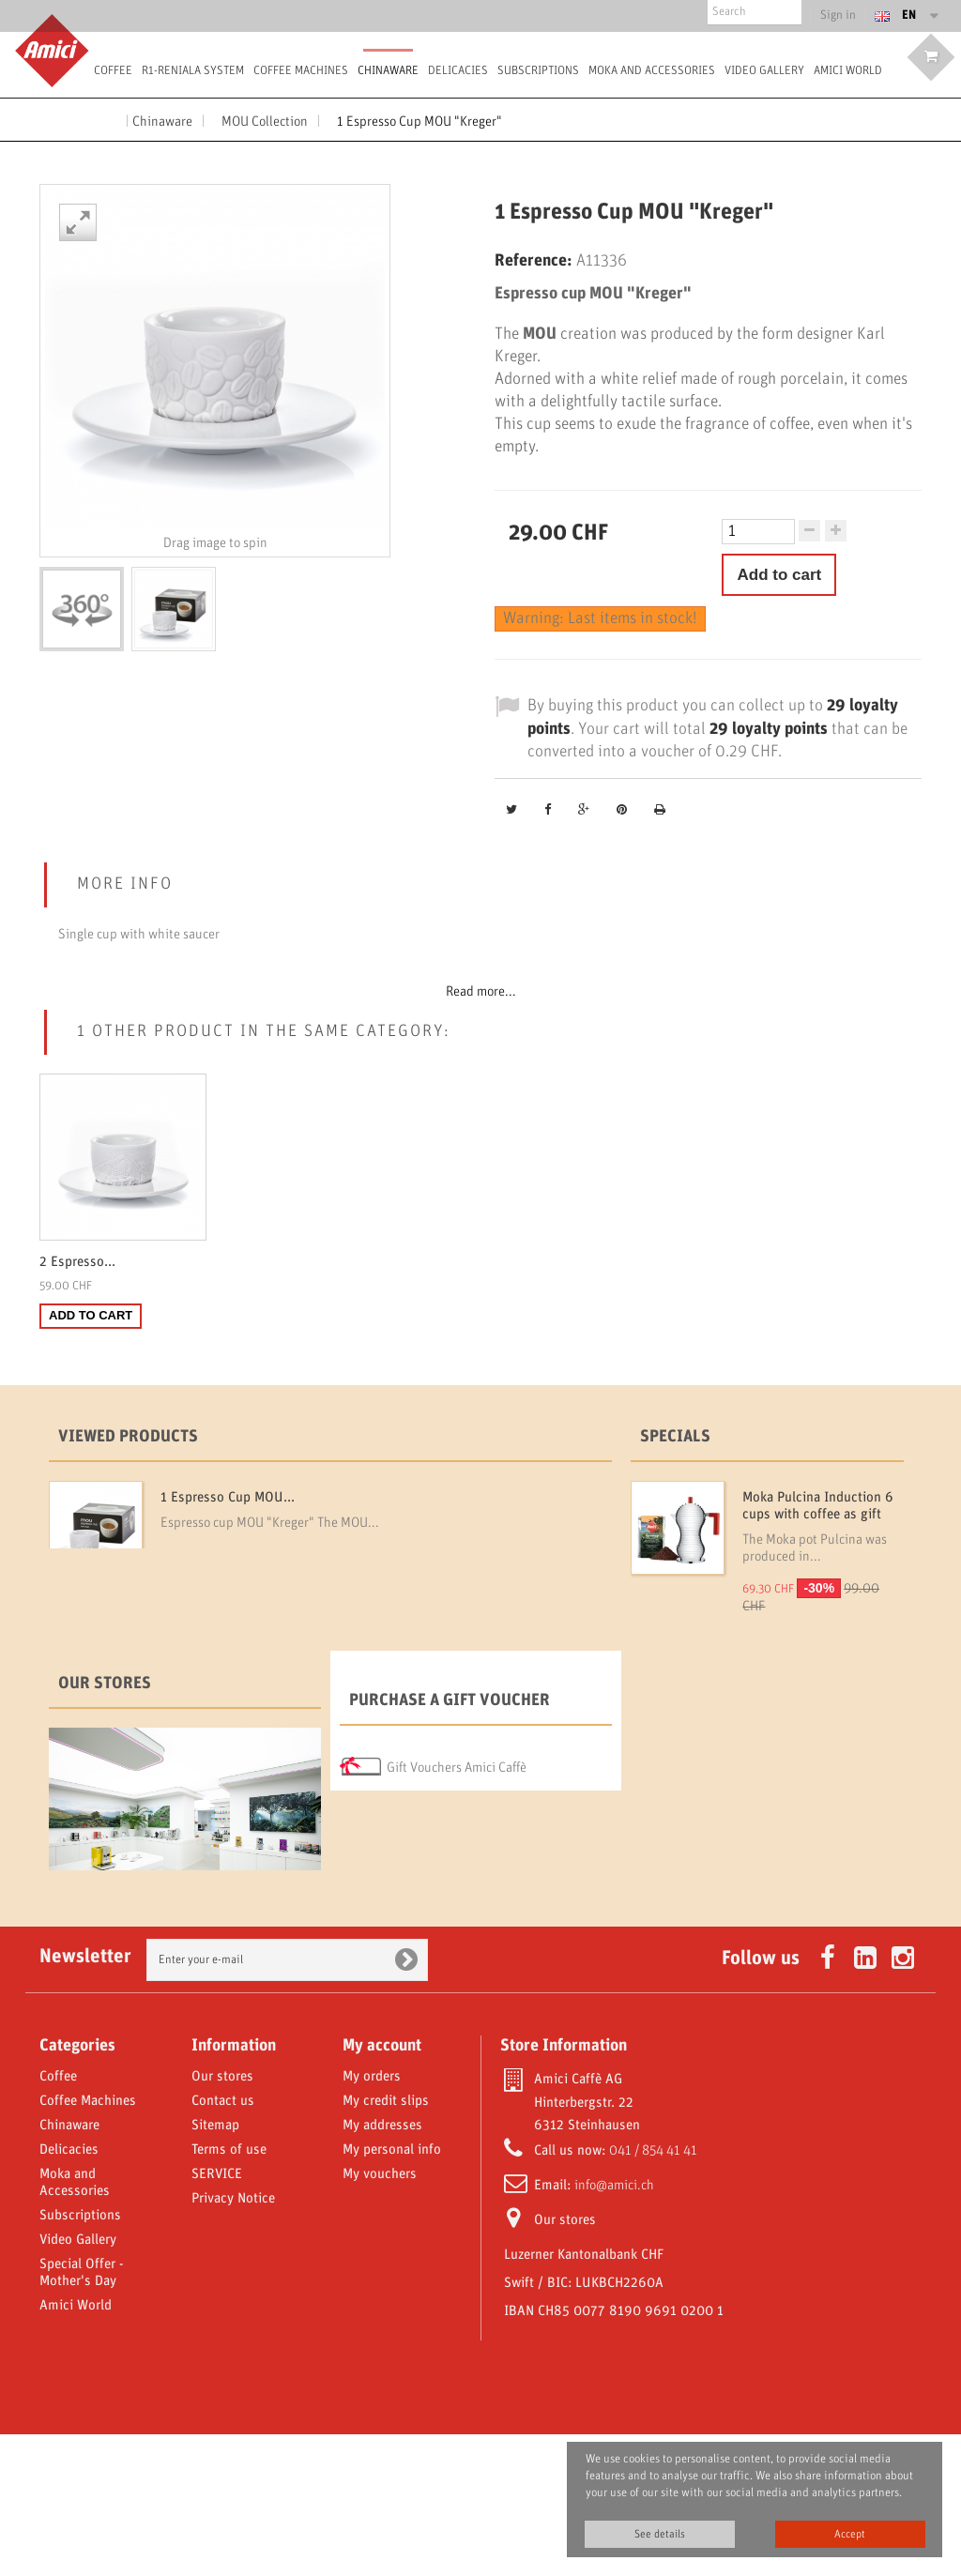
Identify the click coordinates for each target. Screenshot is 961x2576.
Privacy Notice (233, 2340)
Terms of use (229, 2291)
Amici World (848, 71)
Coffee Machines (300, 71)
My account (382, 2187)
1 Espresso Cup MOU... (227, 1497)
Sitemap (215, 2267)
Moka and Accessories (651, 71)
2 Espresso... (77, 1262)
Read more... (481, 991)
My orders (372, 2218)
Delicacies (458, 71)
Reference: (533, 260)
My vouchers (380, 2316)
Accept (849, 2534)
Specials (675, 1436)
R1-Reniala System (193, 71)
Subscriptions (538, 71)
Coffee (113, 71)
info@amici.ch (614, 2327)
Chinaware (388, 71)
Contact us (222, 2242)
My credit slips (386, 2242)
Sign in (839, 16)
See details (659, 2534)
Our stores (104, 1751)
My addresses (382, 2267)
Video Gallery (764, 71)
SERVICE (216, 2316)
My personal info (392, 2291)
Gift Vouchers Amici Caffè (456, 1834)
